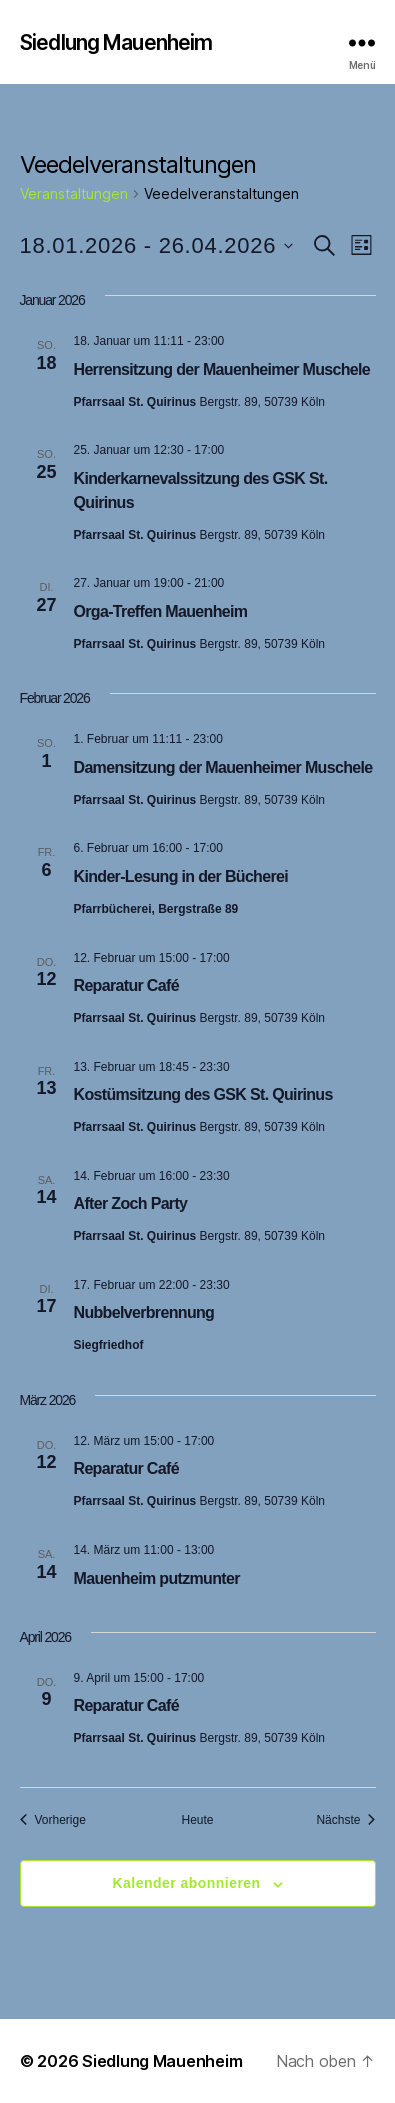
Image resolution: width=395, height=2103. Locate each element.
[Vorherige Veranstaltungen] (53, 1820)
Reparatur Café (126, 985)
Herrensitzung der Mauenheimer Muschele (222, 369)
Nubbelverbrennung (144, 1312)
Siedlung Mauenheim (116, 42)
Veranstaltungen (74, 193)
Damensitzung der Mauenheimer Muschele (223, 767)
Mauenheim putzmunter (157, 1578)
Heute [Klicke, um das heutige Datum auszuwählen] (197, 1820)
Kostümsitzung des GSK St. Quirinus (203, 1094)
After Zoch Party (131, 1203)
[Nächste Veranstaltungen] (345, 1820)
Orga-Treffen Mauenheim (161, 611)
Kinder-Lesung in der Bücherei (181, 876)
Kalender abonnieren (186, 1883)
